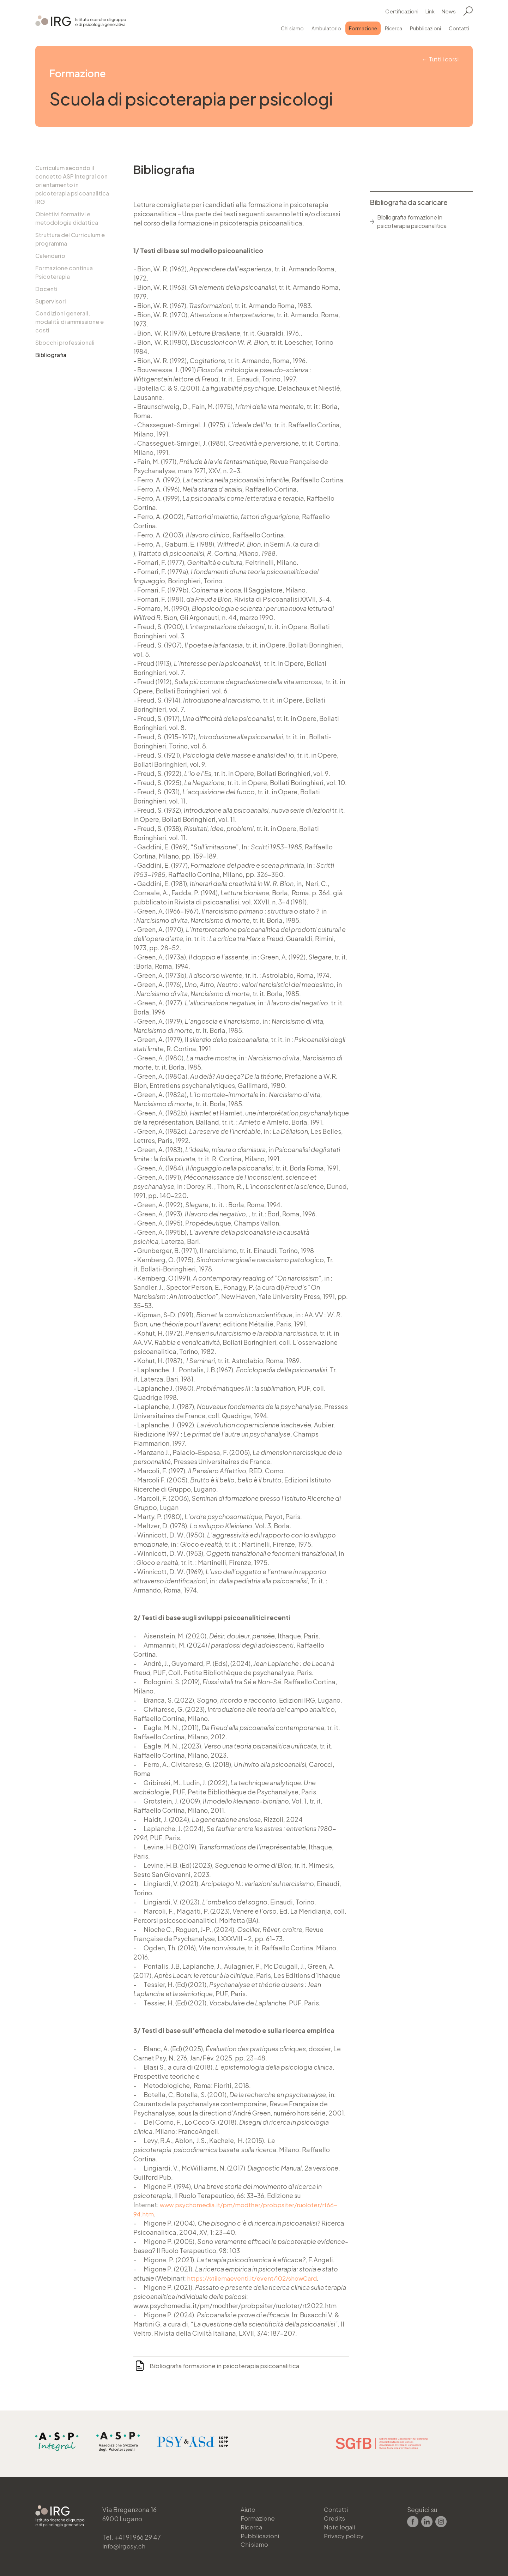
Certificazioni (401, 10)
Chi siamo (292, 27)
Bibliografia (50, 359)
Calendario (50, 257)
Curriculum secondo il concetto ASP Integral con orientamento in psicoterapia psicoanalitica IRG (72, 185)
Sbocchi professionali (65, 346)
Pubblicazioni (425, 27)
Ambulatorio (326, 27)
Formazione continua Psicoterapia (64, 274)
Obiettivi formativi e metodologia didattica (66, 219)
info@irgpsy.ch (124, 2543)
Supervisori (50, 304)
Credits (335, 2515)
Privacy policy (345, 2534)
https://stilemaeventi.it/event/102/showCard (256, 2278)
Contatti (459, 27)
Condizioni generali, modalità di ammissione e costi (69, 325)
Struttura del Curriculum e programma (70, 240)
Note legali (340, 2525)
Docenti (46, 291)
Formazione (363, 27)
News (449, 10)
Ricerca (393, 27)
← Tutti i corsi (439, 59)
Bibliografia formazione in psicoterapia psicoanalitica (230, 2366)
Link (430, 10)
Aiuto (248, 2506)
